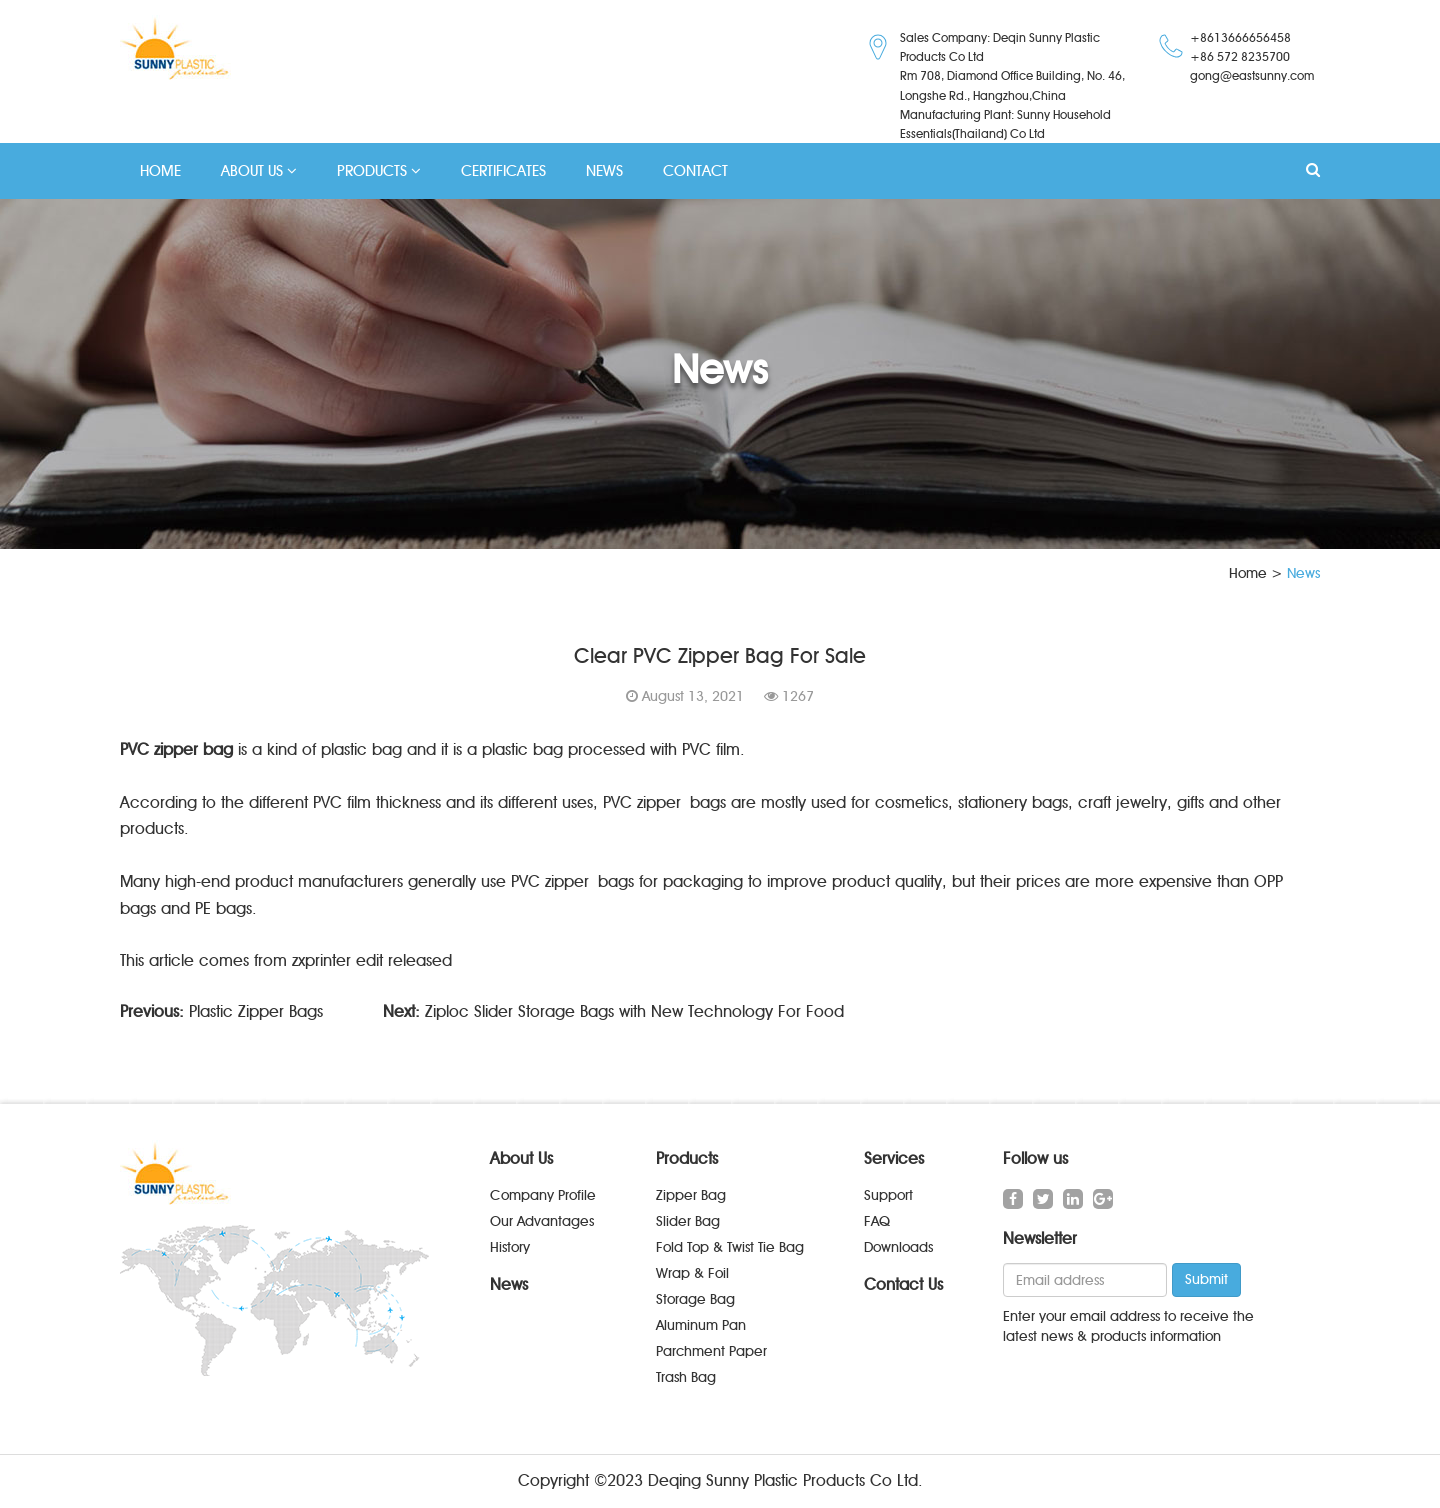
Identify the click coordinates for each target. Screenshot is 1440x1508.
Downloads (898, 1247)
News (509, 1284)
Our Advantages (542, 1221)
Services (894, 1158)
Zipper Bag (691, 1195)
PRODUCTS (379, 171)
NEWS (604, 171)
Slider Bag (688, 1221)
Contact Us (903, 1284)
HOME (160, 171)
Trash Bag (686, 1377)
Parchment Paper (711, 1351)
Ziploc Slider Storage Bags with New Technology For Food (634, 1011)
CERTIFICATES (503, 171)
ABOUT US (259, 171)
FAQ (877, 1221)
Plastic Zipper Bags (256, 1011)
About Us (521, 1158)
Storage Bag (695, 1299)
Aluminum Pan (701, 1325)
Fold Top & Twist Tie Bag (730, 1247)
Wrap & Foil (692, 1273)
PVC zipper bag (176, 749)
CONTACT (695, 171)
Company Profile (543, 1195)
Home (1248, 573)
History (510, 1247)
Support (888, 1195)
